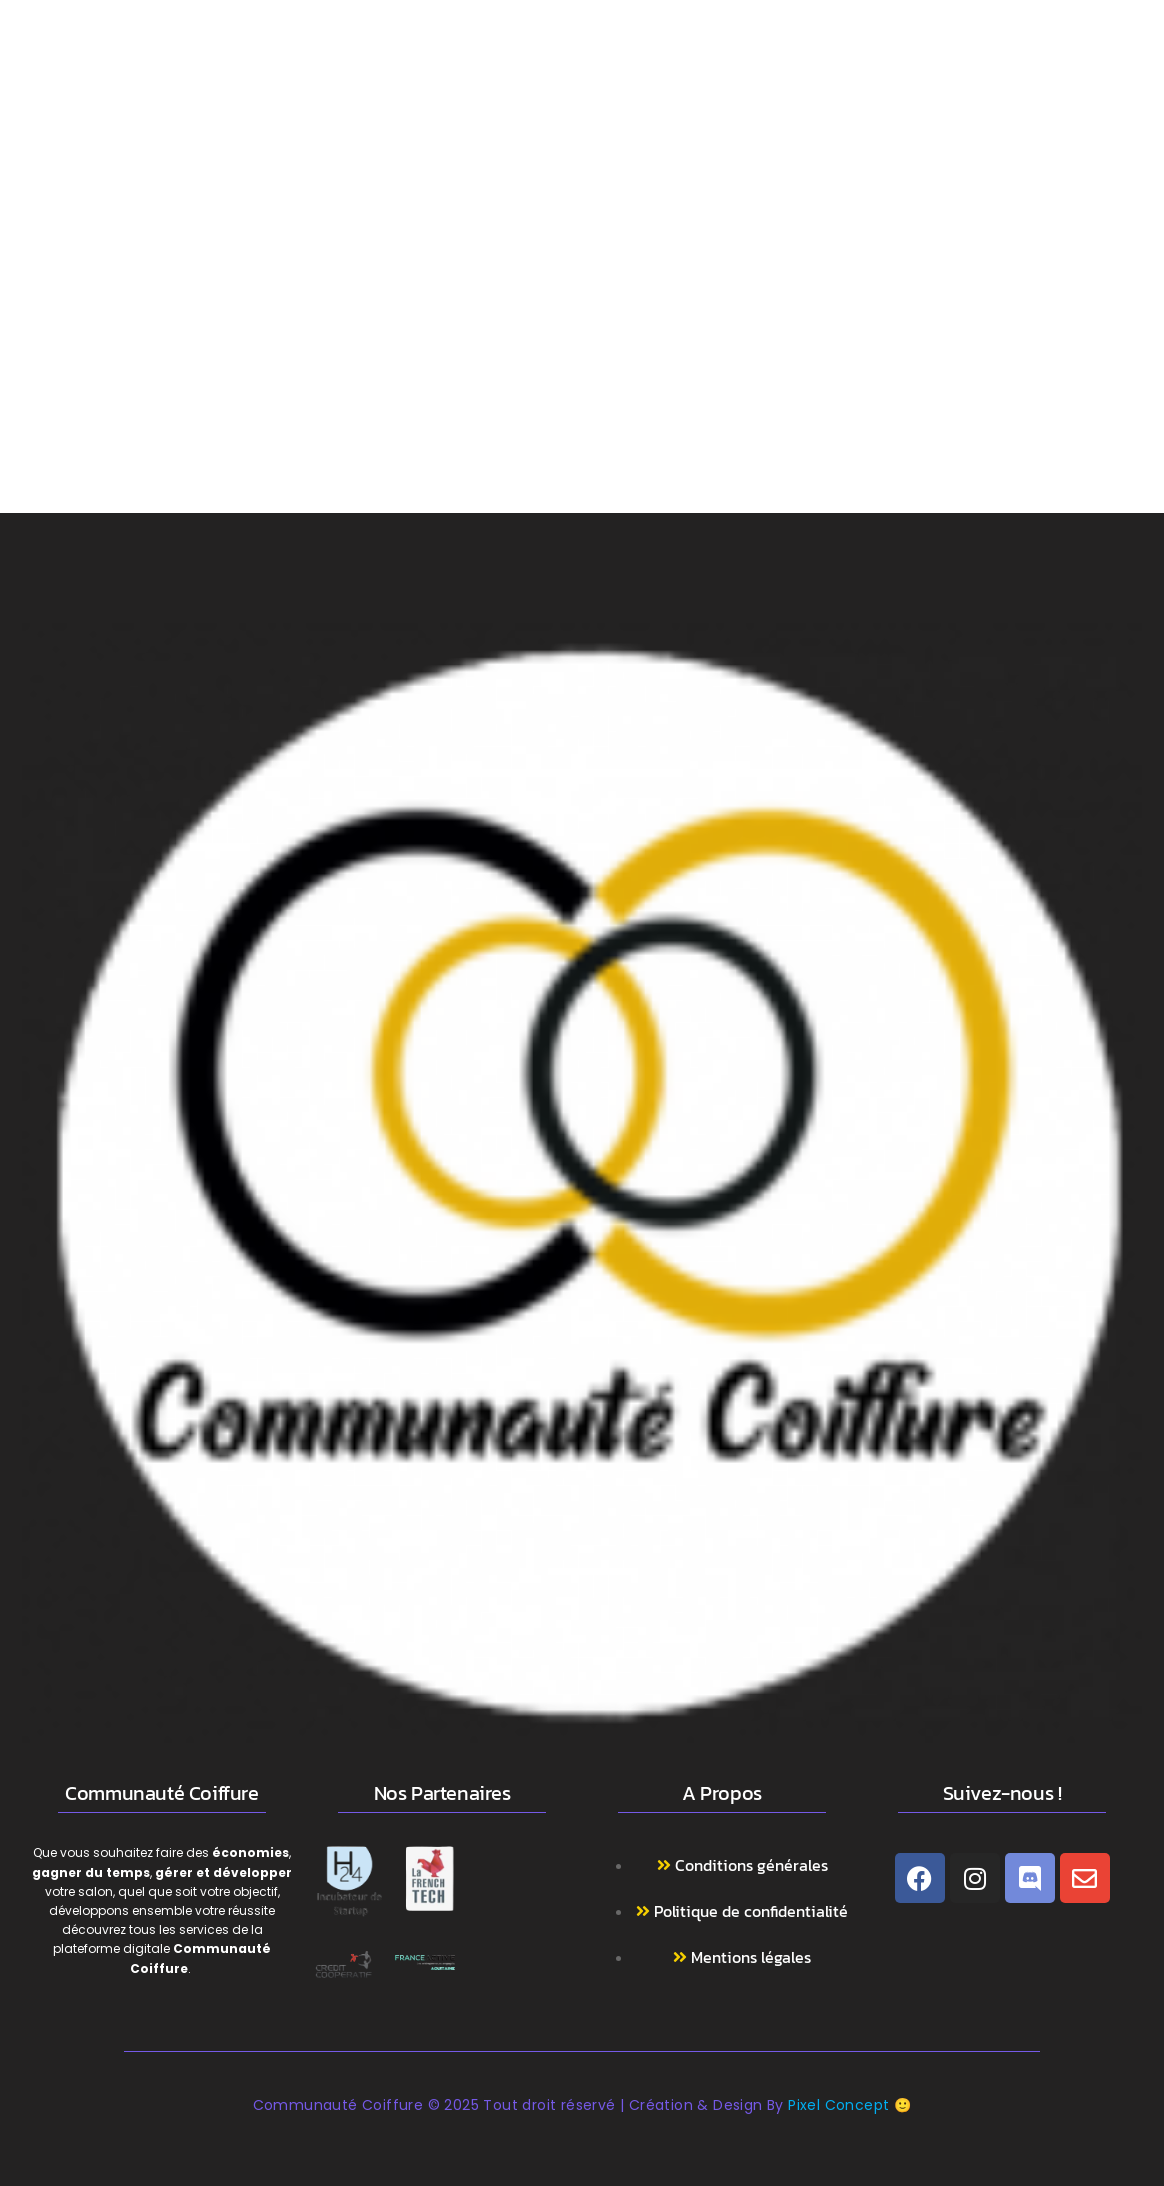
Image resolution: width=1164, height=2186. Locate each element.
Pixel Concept (838, 2105)
